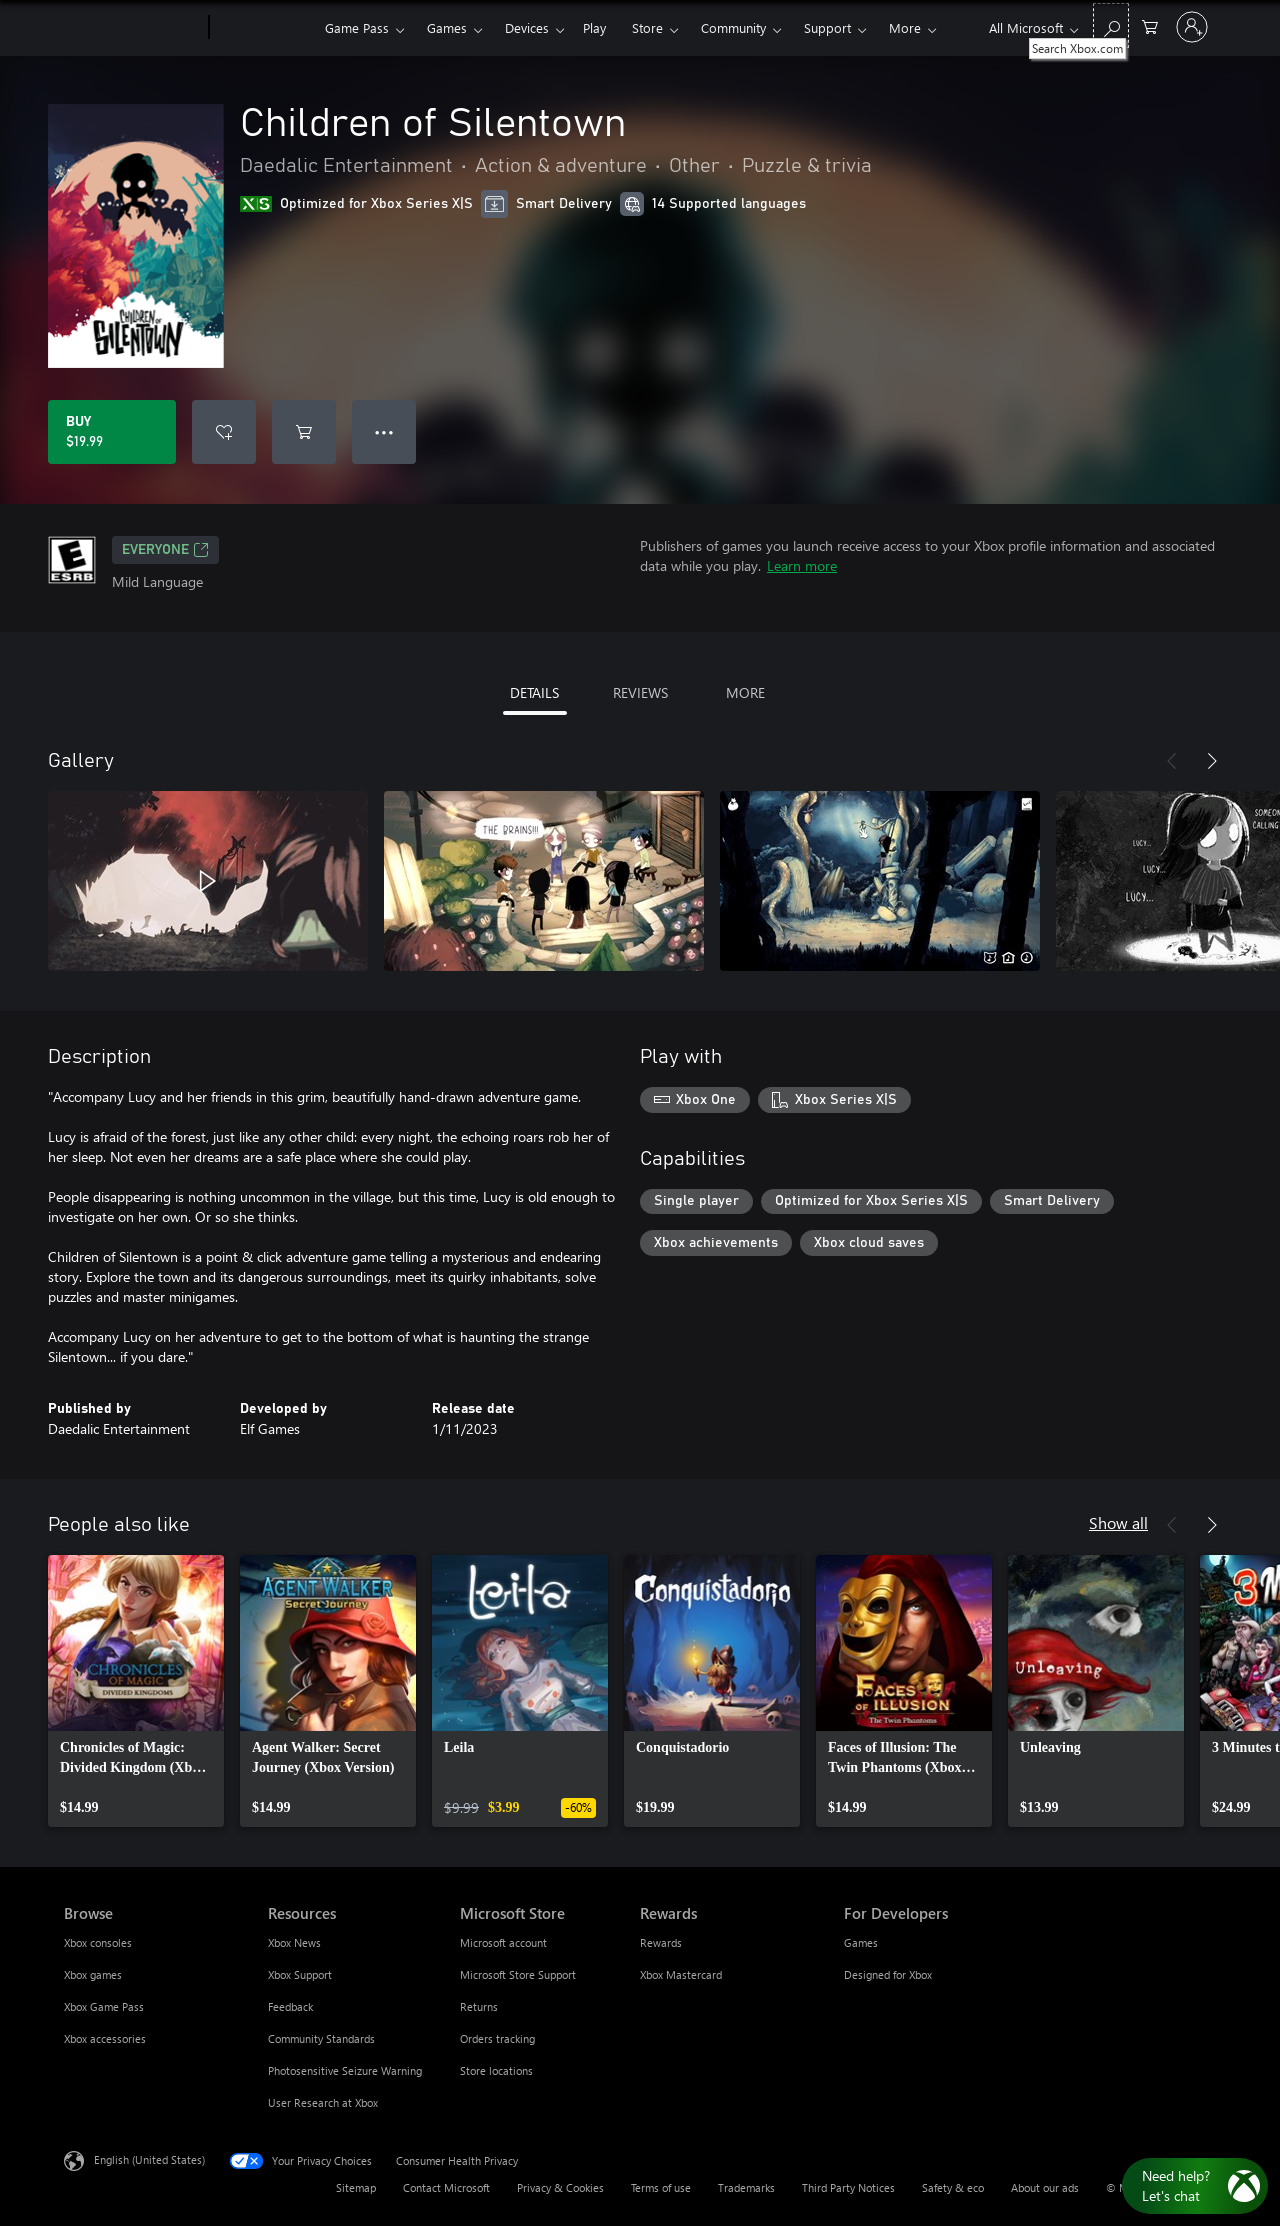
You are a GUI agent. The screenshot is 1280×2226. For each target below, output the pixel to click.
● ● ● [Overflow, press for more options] (384, 431)
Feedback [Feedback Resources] (290, 2006)
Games (447, 27)
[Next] (1212, 761)
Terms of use (661, 2187)
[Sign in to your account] (1192, 27)
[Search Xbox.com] (1111, 25)
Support (827, 27)
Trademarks (746, 2187)
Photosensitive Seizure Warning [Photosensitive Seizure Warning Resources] (345, 2070)
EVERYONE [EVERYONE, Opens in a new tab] (165, 550)
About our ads (1045, 2187)
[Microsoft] (132, 28)
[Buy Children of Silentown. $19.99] (112, 432)
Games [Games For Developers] (861, 1942)
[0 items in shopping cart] (1150, 25)
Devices (527, 27)
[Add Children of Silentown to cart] (304, 432)
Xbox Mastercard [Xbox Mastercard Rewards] (681, 1974)
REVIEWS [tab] (640, 692)
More (905, 27)
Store (647, 27)
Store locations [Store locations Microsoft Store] (496, 2070)
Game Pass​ (357, 27)
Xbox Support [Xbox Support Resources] (300, 1974)
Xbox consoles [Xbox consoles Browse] (98, 1942)
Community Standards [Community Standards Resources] (321, 2038)
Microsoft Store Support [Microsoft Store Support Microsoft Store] (518, 1974)
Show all (1118, 1522)
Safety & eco (953, 2187)
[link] (136, 1691)
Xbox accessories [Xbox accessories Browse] (105, 2038)
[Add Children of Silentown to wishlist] (224, 432)
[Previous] (1172, 761)
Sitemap (356, 2187)
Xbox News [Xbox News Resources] (294, 1942)
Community (733, 27)
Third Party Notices (848, 2187)
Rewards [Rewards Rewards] (661, 1942)
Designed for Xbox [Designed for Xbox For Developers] (888, 1974)
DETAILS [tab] (534, 692)
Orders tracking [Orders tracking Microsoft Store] (497, 2038)
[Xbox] (264, 28)
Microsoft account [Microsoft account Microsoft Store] (503, 1942)
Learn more (802, 565)
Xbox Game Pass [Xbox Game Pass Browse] (104, 2006)
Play (594, 27)
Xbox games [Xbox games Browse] (93, 1974)
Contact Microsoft (446, 2187)
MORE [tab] (745, 692)
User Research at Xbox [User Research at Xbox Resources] (323, 2102)
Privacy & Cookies (560, 2187)
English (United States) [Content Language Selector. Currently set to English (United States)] (149, 2159)
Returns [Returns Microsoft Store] (479, 2006)
